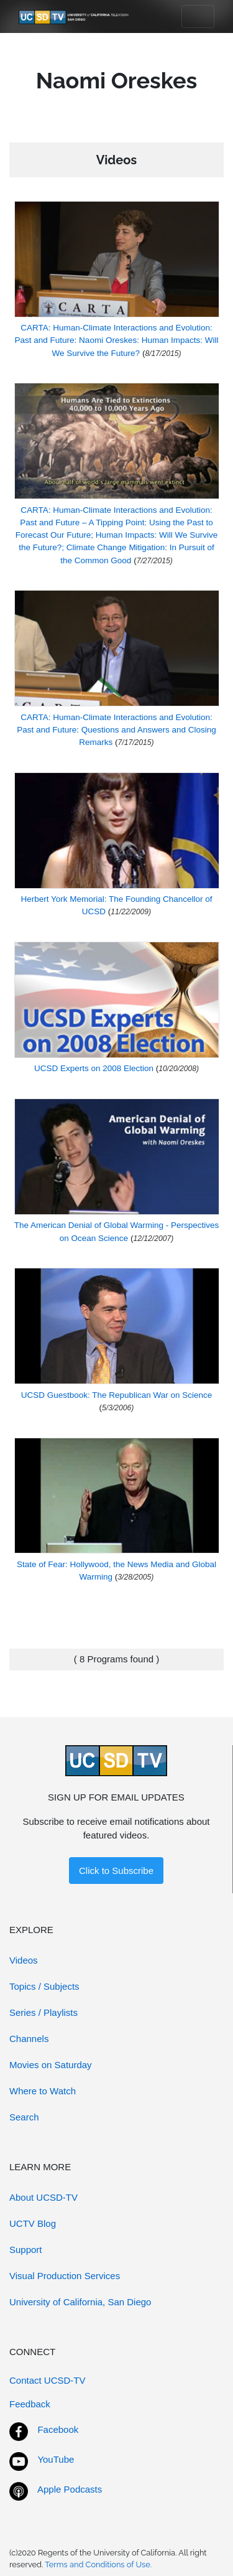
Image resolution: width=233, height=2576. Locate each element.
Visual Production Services (64, 2275)
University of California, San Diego (80, 2302)
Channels (28, 2038)
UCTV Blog (32, 2223)
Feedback (29, 2404)
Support (25, 2249)
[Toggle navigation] (197, 17)
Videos (23, 1960)
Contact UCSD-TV (47, 2380)
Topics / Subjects (44, 1986)
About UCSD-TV (43, 2197)
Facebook (57, 2429)
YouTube (55, 2459)
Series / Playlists (43, 2012)
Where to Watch (42, 2091)
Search (24, 2117)
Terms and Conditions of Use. (98, 2564)
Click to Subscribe (116, 1870)
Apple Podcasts (69, 2489)
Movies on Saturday (50, 2064)
